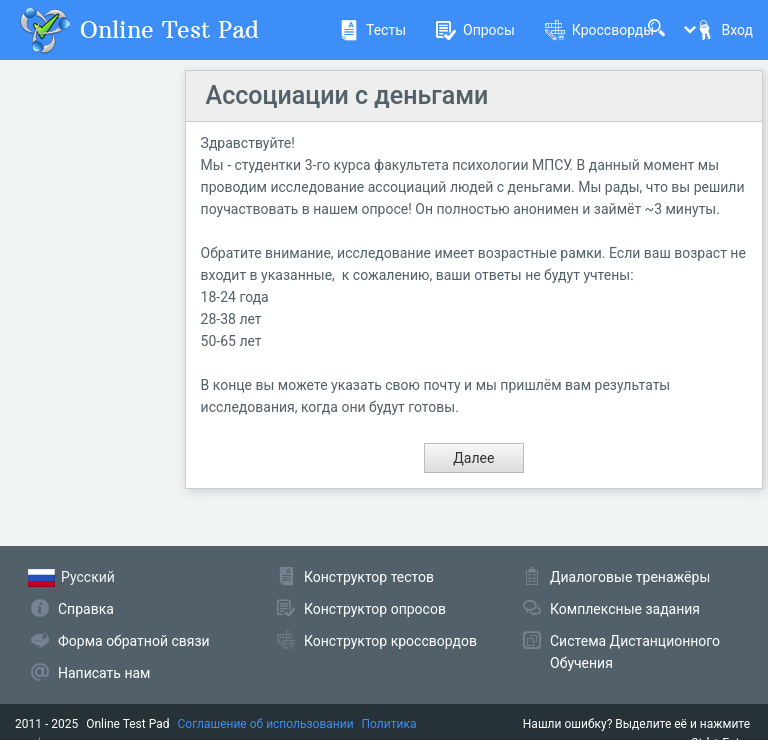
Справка (86, 609)
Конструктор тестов (369, 577)
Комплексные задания (625, 609)
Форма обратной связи (134, 641)
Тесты (372, 30)
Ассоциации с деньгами (347, 95)
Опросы (475, 30)
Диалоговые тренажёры (630, 577)
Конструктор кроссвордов (390, 641)
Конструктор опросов (375, 609)
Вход (724, 30)
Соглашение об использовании (266, 724)
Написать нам (104, 673)
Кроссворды (599, 30)
